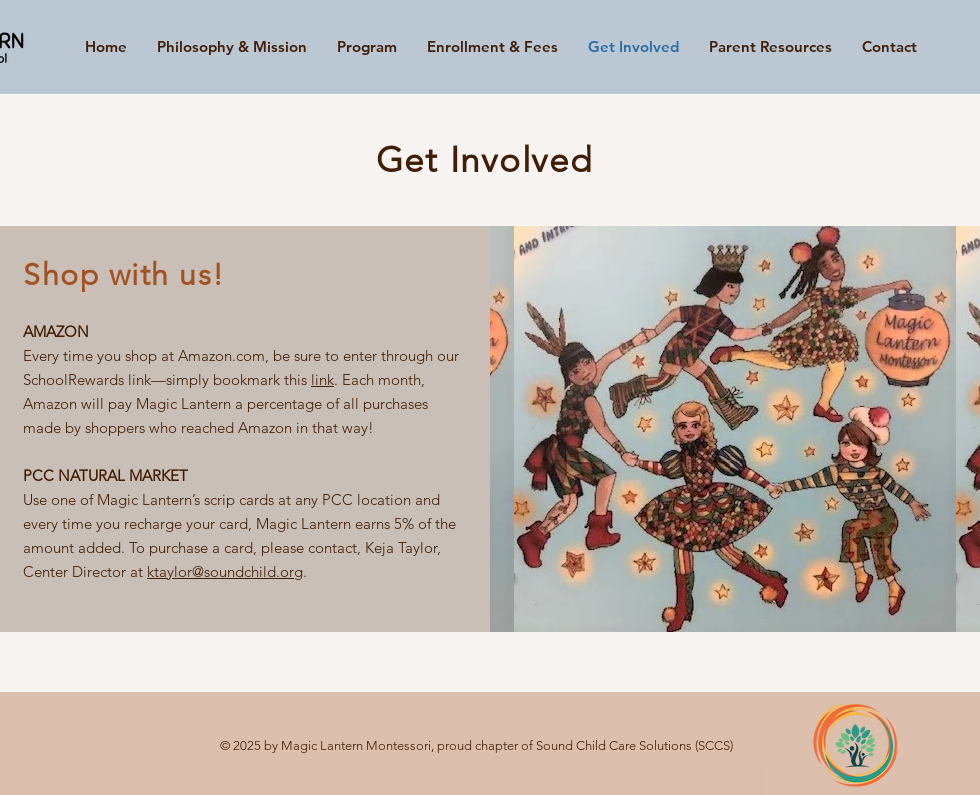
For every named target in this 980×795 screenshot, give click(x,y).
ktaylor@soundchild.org (225, 571)
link (322, 379)
